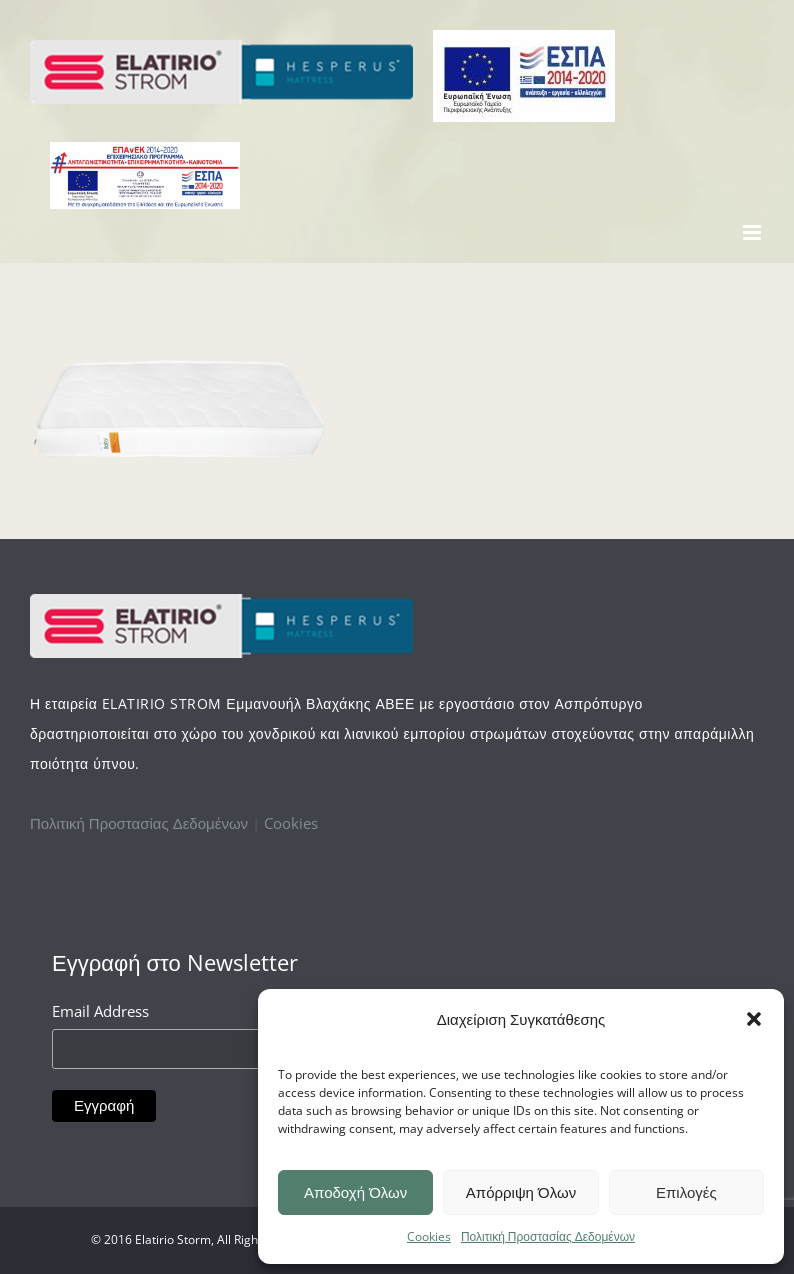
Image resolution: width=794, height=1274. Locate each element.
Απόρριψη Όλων (521, 1192)
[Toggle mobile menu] (753, 232)
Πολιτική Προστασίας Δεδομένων (548, 1236)
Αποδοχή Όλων (355, 1192)
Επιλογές (686, 1192)
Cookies (429, 1236)
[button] (754, 1019)
